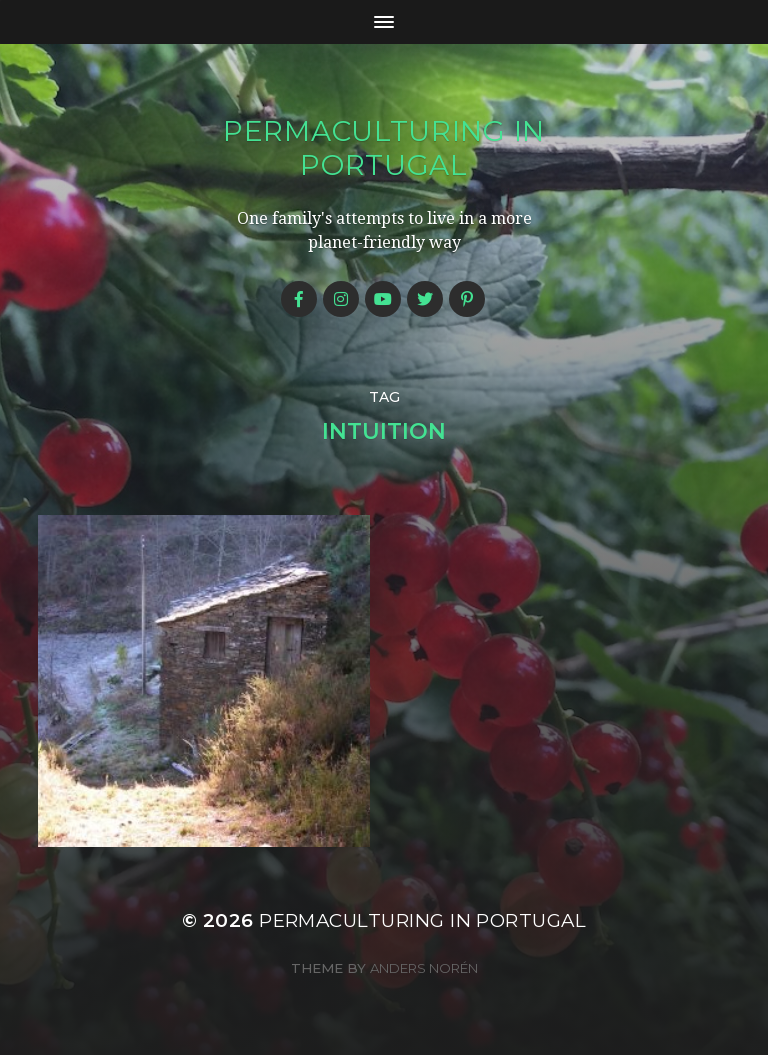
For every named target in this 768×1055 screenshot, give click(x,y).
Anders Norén (424, 968)
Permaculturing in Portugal (384, 148)
